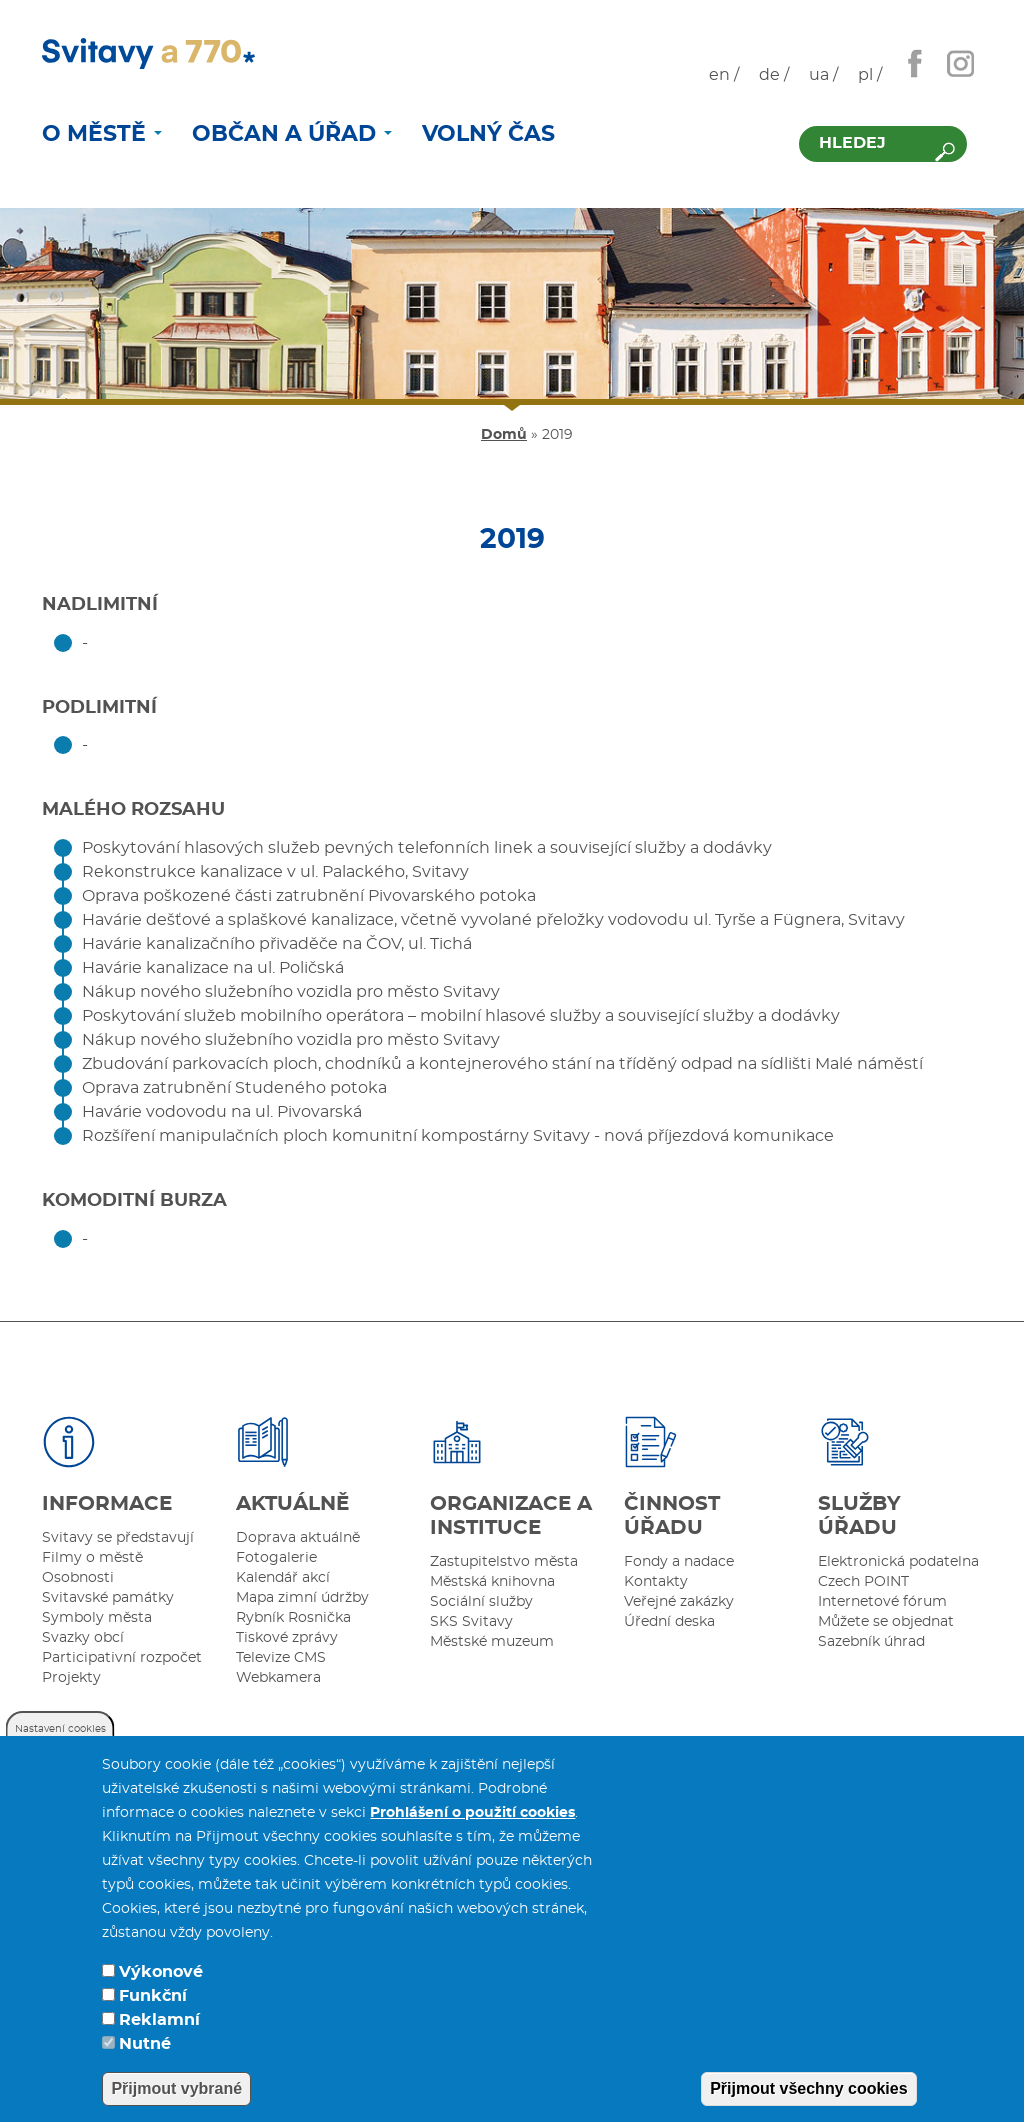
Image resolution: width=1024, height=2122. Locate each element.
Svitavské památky (108, 1598)
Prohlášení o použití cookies (472, 1822)
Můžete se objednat (886, 1622)
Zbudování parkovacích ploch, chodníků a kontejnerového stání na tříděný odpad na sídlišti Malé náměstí (502, 1064)
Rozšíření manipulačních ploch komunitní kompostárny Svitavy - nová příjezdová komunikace (458, 1136)
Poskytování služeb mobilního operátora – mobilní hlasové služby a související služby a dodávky (461, 1016)
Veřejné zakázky (679, 1602)
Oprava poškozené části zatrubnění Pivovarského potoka (309, 896)
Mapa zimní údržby (302, 1598)
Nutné (145, 2053)
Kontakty (656, 1582)
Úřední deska (669, 1622)
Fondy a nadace (679, 1562)
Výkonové (161, 1981)
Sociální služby (481, 1602)
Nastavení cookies (60, 1738)
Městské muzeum (492, 1642)
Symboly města (97, 1618)
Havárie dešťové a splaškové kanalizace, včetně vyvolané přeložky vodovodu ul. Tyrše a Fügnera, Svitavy (493, 920)
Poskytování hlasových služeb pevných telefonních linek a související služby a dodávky (427, 848)
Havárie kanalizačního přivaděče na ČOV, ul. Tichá (277, 944)
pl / (870, 75)
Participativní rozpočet (122, 1658)
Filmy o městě (92, 1558)
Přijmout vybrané (176, 2097)
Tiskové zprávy (287, 1638)
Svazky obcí (83, 1638)
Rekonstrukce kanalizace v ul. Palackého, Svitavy (275, 872)
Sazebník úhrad (871, 1642)
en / (724, 75)
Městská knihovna (492, 1582)
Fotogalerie (276, 1558)
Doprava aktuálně (298, 1538)
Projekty (71, 1678)
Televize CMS (281, 1658)
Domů (504, 435)
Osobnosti (78, 1578)
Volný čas (488, 134)
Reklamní (159, 2029)
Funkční (153, 2005)
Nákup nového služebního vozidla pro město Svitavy (291, 992)
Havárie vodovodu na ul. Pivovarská (222, 1112)
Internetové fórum (882, 1602)
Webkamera (278, 1678)
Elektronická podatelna (898, 1562)
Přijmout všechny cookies (808, 2097)
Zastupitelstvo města (504, 1562)
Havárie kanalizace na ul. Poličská (213, 968)
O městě (102, 134)
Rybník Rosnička (293, 1618)
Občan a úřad (292, 134)
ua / (823, 75)
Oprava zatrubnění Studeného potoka (234, 1088)
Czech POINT (863, 1582)
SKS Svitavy (471, 1622)
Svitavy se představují (118, 1538)
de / (774, 75)
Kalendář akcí (283, 1578)
